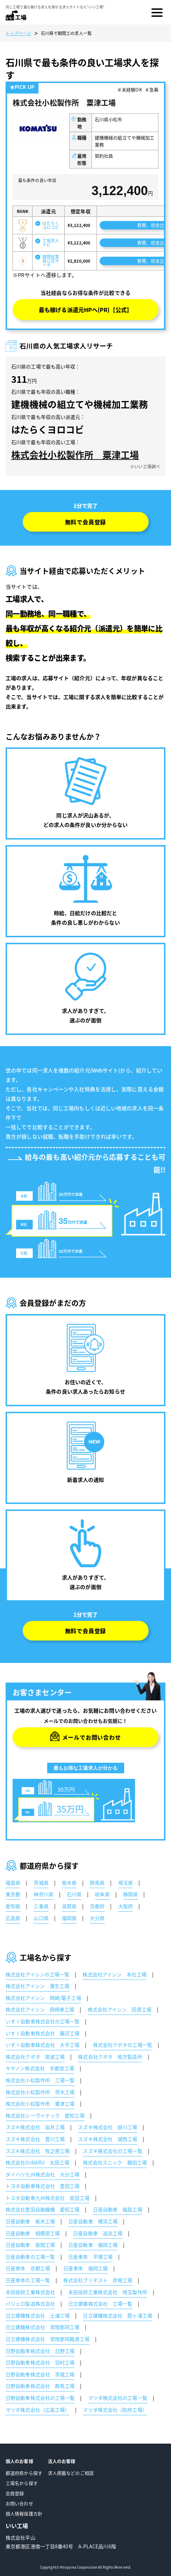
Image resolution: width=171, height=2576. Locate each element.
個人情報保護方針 (24, 2513)
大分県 (97, 1917)
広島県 (13, 1917)
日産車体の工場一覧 (28, 2280)
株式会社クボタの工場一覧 (122, 2044)
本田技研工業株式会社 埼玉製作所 (107, 2291)
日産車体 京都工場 (28, 2268)
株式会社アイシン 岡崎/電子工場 (43, 1997)
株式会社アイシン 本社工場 (114, 1974)
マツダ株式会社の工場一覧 (117, 2397)
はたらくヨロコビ (50, 225)
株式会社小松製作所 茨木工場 (40, 2091)
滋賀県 (69, 1905)
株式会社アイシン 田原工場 (119, 2009)
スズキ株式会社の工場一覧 (112, 2150)
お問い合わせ (19, 2503)
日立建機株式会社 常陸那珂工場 (43, 2326)
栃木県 (69, 1882)
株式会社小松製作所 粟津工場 (75, 454)
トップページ (18, 33)
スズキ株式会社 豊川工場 (35, 2138)
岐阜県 (102, 1894)
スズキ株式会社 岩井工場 (35, 2126)
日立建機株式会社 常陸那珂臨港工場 (48, 2338)
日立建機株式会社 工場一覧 (100, 2303)
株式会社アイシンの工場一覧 (37, 1974)
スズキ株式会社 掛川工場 (107, 2126)
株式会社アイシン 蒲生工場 (37, 1985)
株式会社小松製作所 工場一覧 (40, 2080)
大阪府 (125, 1905)
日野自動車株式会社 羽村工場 (40, 2362)
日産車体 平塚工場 (90, 2256)
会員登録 (15, 2493)
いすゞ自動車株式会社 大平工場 (43, 2044)
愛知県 (13, 1905)
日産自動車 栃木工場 (30, 2221)
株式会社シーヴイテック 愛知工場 (45, 2115)
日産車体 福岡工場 (85, 2268)
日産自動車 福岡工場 (92, 2244)
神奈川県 (43, 1894)
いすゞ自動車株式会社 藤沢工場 (43, 2033)
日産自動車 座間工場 (30, 2244)
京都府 (97, 1905)
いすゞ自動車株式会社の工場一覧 (43, 2021)
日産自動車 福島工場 (117, 2209)
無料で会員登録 (85, 522)
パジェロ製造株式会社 (30, 2303)
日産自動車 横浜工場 (92, 2221)
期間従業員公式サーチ (50, 261)
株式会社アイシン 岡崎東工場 (40, 2009)
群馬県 (97, 1882)
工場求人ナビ (50, 243)
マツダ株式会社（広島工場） (38, 2409)
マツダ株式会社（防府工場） (115, 2409)
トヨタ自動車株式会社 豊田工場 (43, 2185)
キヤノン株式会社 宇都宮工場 (40, 2068)
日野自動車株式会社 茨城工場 (40, 2374)
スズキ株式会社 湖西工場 (107, 2138)
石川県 (74, 1894)
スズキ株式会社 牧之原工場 (38, 2150)
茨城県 (41, 1882)
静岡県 (130, 1894)
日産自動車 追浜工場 (97, 2233)
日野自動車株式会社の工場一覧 (40, 2397)
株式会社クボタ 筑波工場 (35, 2056)
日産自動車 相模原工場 (33, 2233)
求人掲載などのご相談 (71, 2473)
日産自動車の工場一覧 (30, 2256)
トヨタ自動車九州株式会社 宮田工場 (48, 2197)
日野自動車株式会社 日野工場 (40, 2350)
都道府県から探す (24, 2473)
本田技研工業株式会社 (30, 2291)
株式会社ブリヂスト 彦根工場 (97, 2280)
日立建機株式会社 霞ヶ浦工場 (117, 2315)
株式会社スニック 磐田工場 (115, 2162)
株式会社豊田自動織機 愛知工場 (43, 2209)
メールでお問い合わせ (91, 1737)
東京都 (13, 1894)
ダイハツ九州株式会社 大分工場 (43, 2174)
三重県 (41, 1905)
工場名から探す (22, 2483)
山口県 (41, 1917)
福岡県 (69, 1917)
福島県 (13, 1882)
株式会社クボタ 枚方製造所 (110, 2056)
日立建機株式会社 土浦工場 (38, 2315)
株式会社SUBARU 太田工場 (38, 2162)
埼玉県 (125, 1882)
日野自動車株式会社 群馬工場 (40, 2385)
